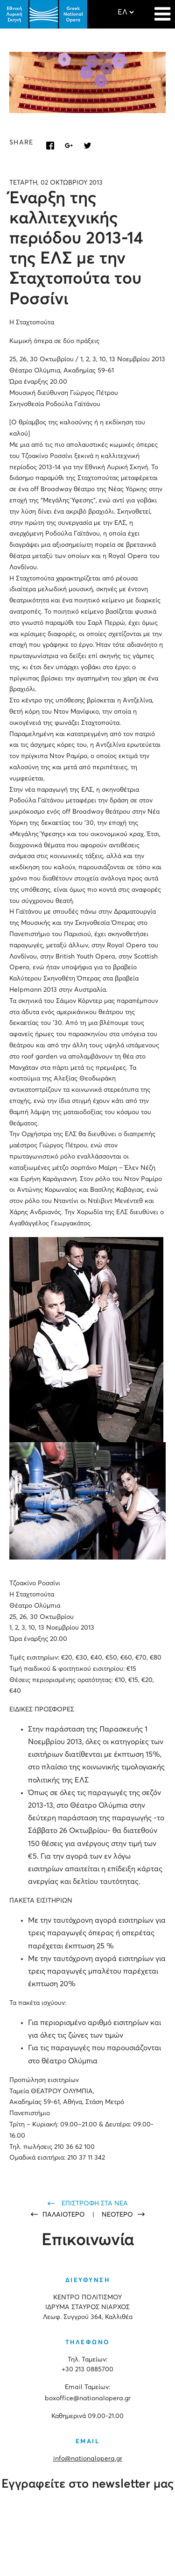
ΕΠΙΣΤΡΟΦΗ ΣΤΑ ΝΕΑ (95, 2203)
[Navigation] (162, 9)
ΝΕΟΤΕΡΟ (117, 2214)
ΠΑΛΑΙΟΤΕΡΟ (64, 2214)
